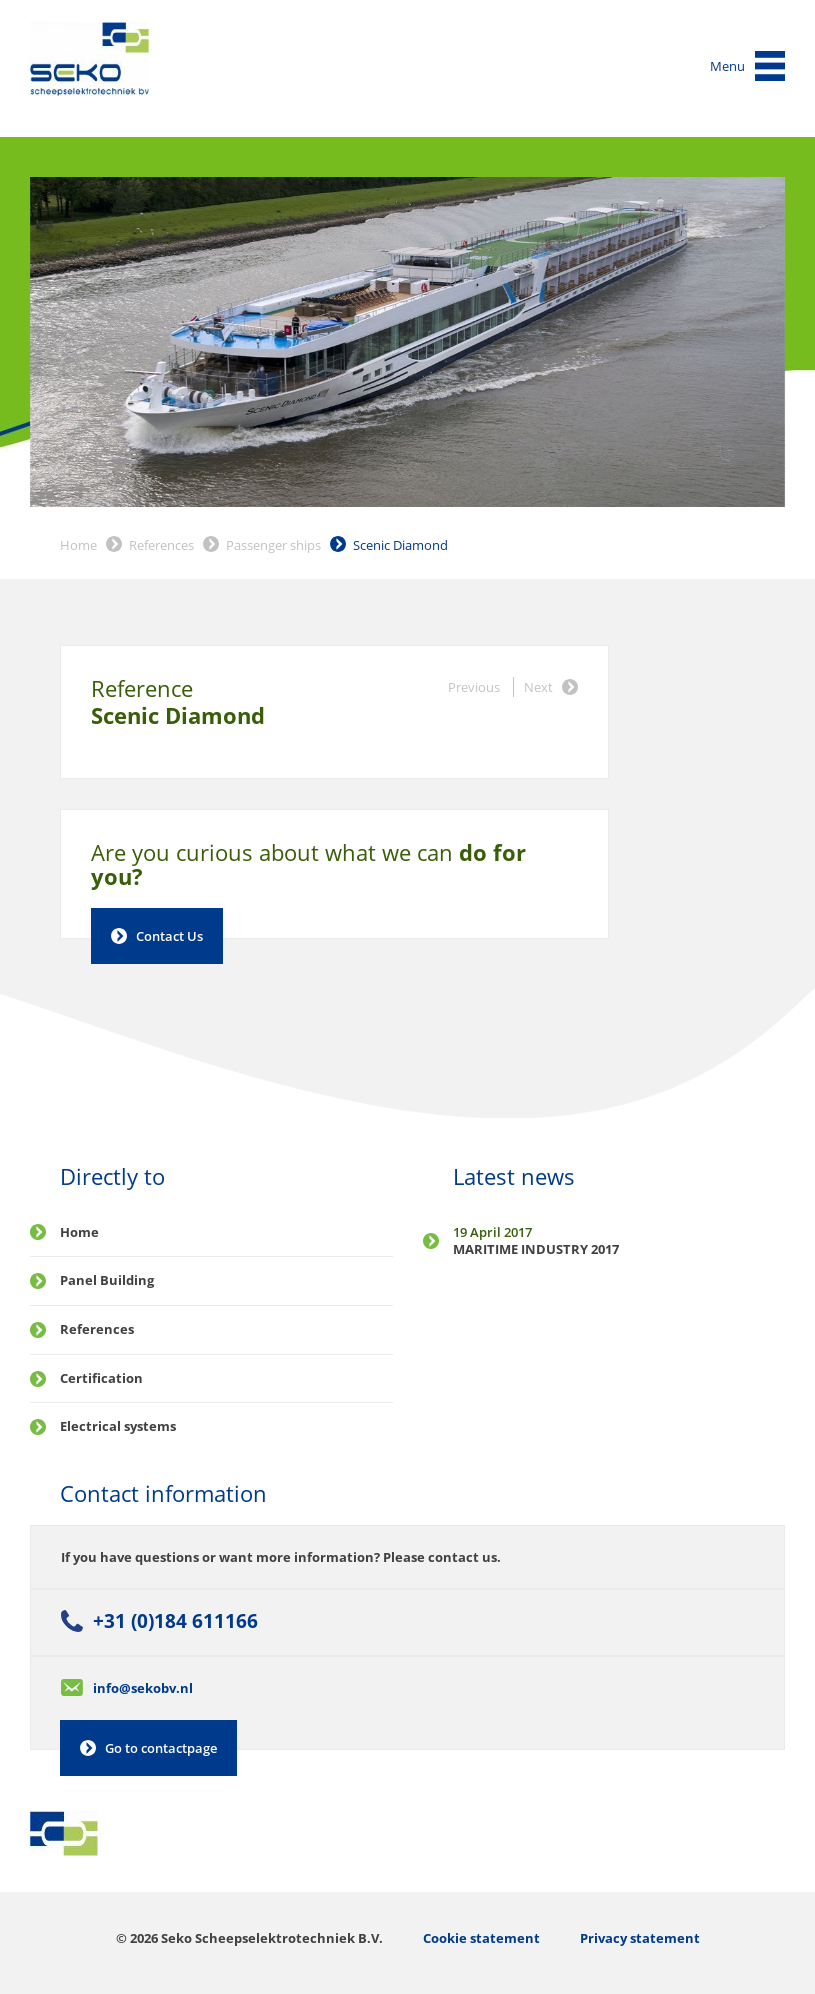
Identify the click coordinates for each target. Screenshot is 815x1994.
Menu (727, 66)
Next (538, 687)
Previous (474, 687)
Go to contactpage (161, 1748)
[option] (407, 343)
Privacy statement (640, 1938)
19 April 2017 (492, 1232)
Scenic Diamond (400, 545)
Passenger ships (273, 545)
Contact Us (169, 936)
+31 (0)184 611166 (175, 1621)
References (161, 545)
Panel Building (107, 1280)
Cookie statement (481, 1938)
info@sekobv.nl (143, 1688)
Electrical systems (118, 1426)
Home (78, 545)
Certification (101, 1378)
